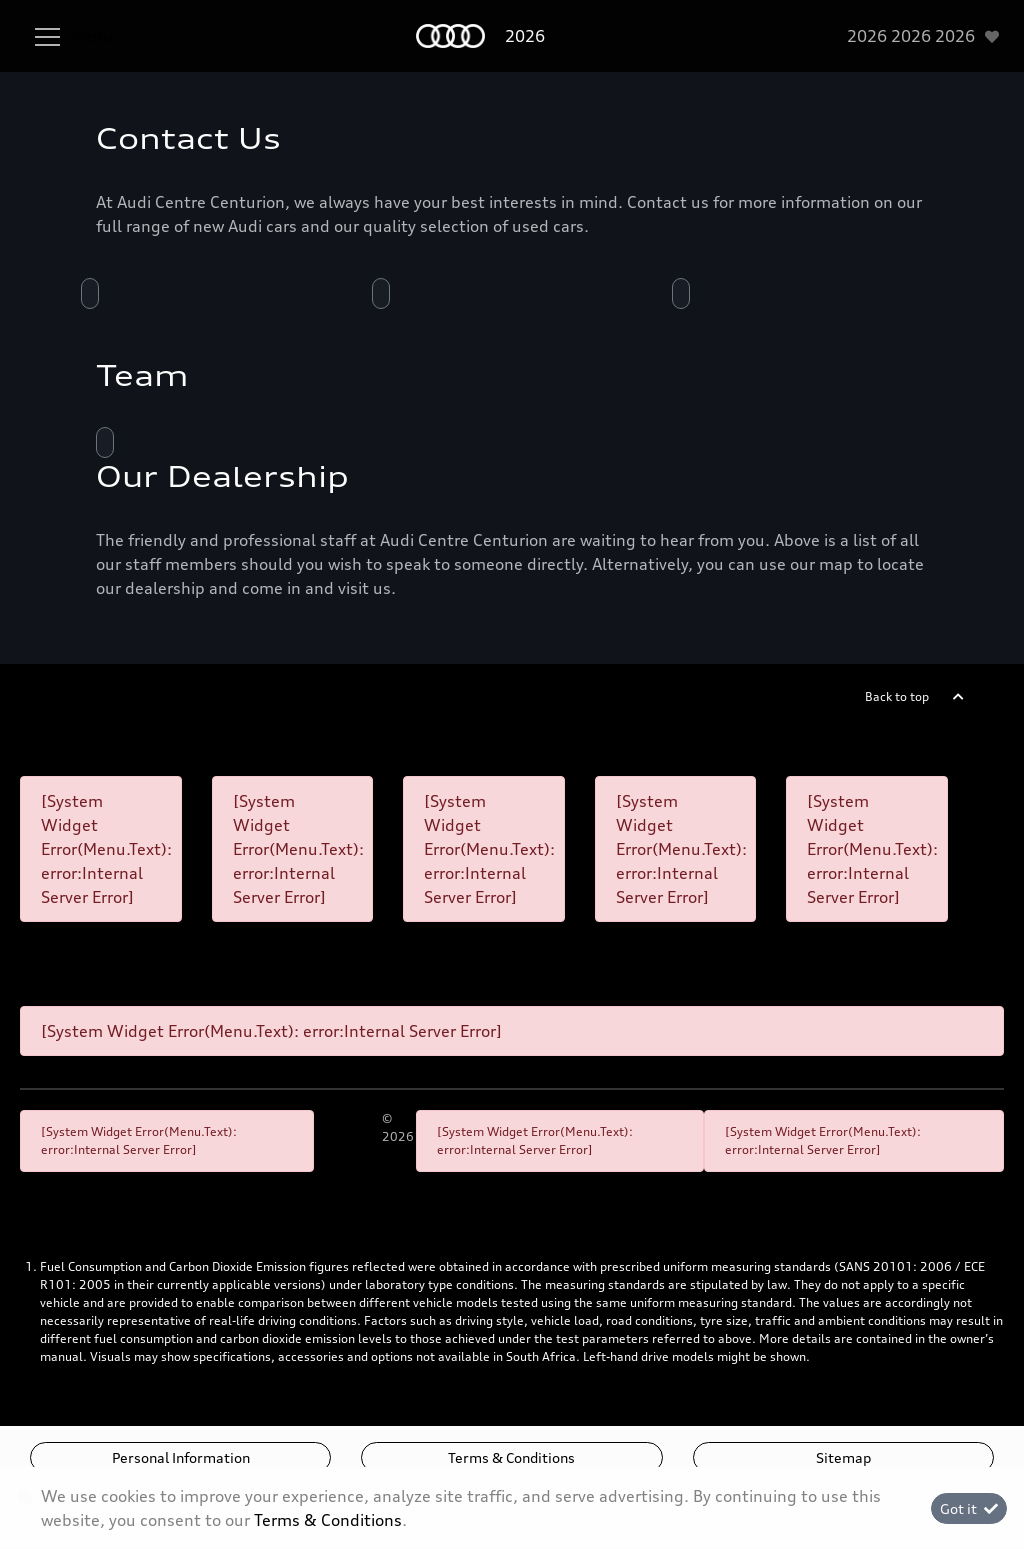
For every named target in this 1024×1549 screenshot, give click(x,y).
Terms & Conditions (511, 1457)
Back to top (897, 696)
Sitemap (843, 1457)
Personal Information (181, 1457)
